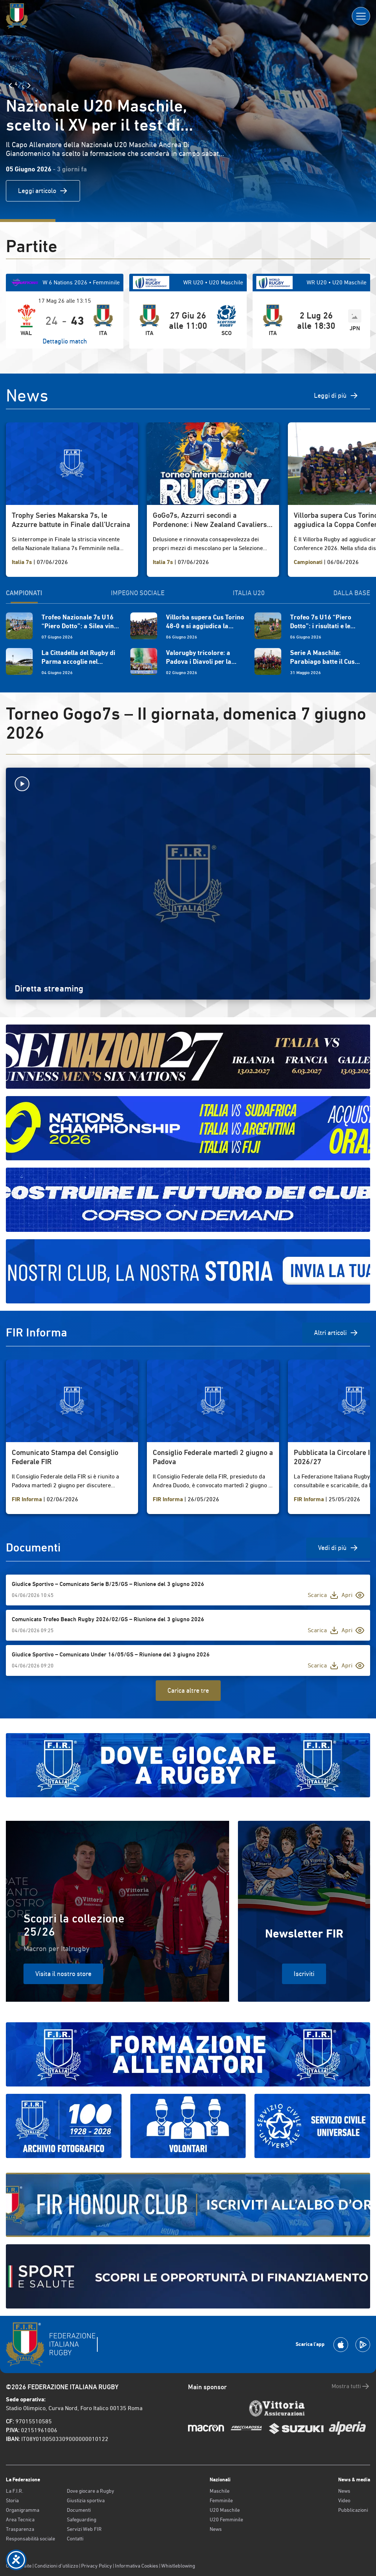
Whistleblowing (178, 2566)
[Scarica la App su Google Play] (362, 2344)
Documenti (79, 2510)
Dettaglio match (65, 341)
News (216, 2529)
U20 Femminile (226, 2519)
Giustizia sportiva (86, 2500)
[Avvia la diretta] (188, 784)
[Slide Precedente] (10, 85)
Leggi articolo (43, 190)
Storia (12, 2500)
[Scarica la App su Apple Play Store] (340, 2344)
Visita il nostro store (63, 1974)
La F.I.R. (14, 2491)
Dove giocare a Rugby (90, 2491)
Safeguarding (81, 2519)
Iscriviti (304, 1974)
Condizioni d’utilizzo (56, 2566)
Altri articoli (336, 1332)
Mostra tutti (351, 2386)
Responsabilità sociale (30, 2539)
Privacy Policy (96, 2566)
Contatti (75, 2539)
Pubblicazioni (353, 2510)
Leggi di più (336, 395)
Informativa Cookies (136, 2566)
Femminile (221, 2500)
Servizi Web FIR (84, 2529)
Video (344, 2500)
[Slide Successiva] (29, 85)
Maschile (219, 2491)
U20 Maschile (225, 2510)
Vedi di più (338, 1547)
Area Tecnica (20, 2519)
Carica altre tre (188, 1690)
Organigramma (22, 2510)
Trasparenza (20, 2529)
